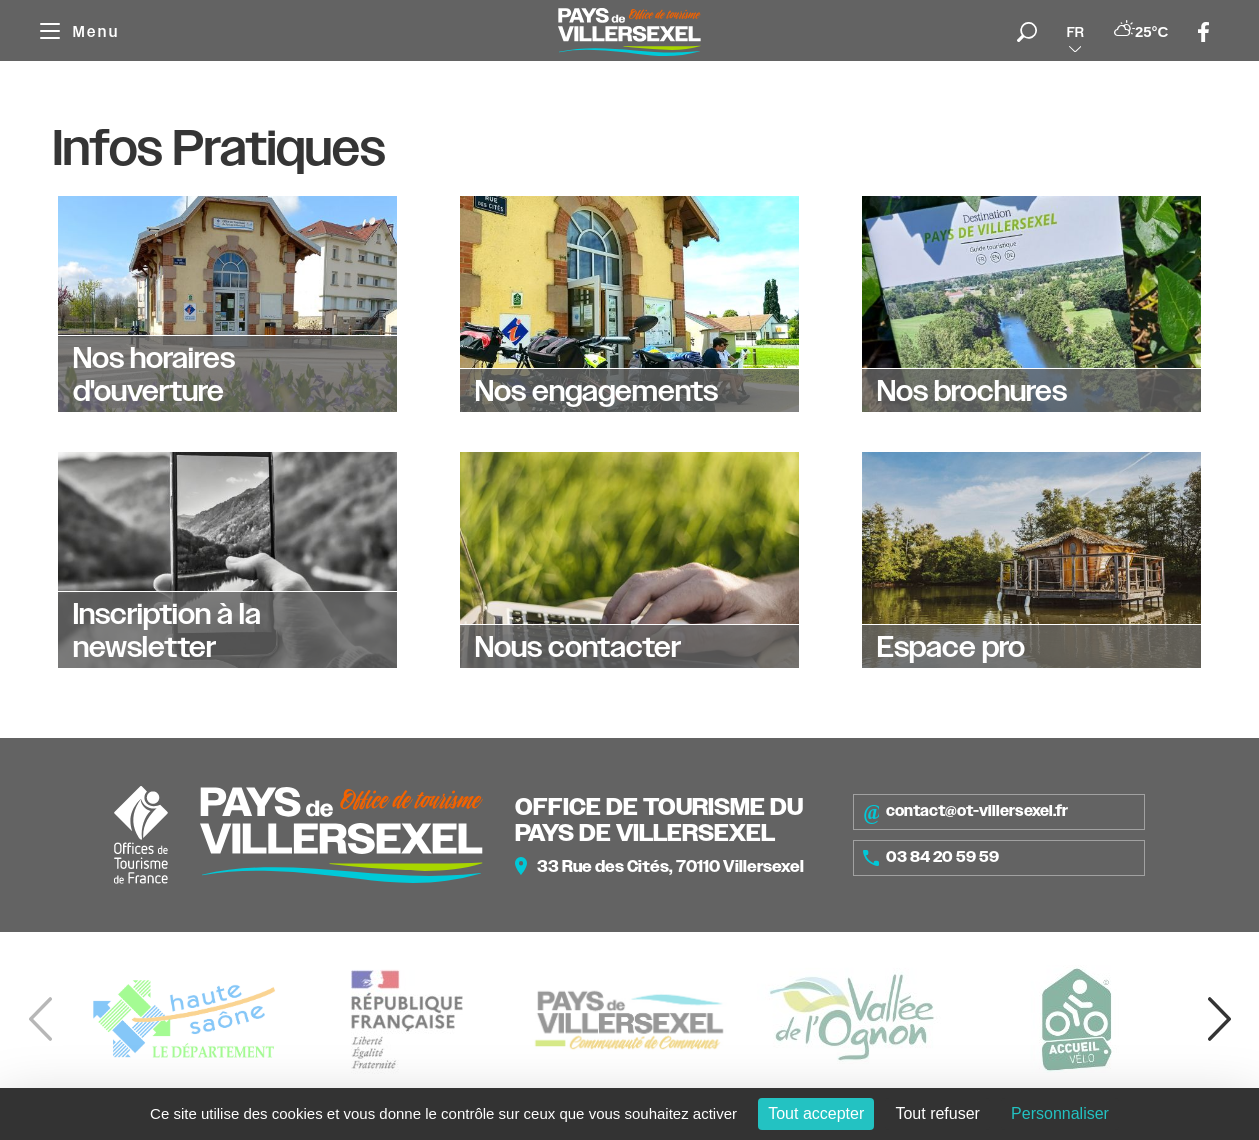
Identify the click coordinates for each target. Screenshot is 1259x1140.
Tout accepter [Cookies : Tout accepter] (816, 1113)
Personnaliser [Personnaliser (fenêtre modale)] (1060, 1113)
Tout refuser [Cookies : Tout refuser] (937, 1113)
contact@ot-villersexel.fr (965, 812)
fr (1075, 32)
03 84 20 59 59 (931, 857)
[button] (1219, 1019)
